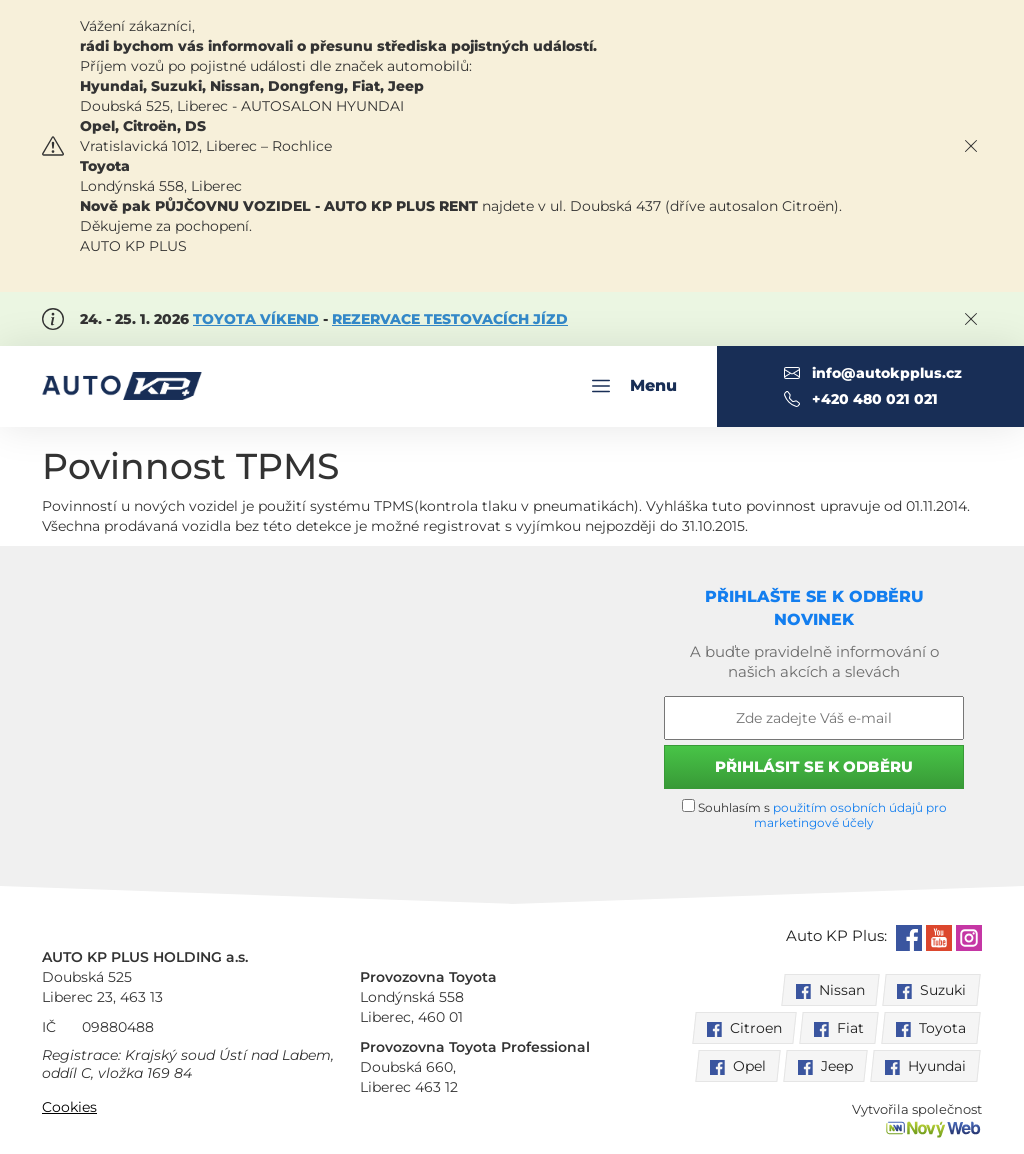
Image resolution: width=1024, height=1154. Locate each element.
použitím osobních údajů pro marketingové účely (850, 815)
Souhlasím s (814, 814)
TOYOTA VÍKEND (256, 319)
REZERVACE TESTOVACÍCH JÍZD (450, 319)
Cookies (69, 1107)
